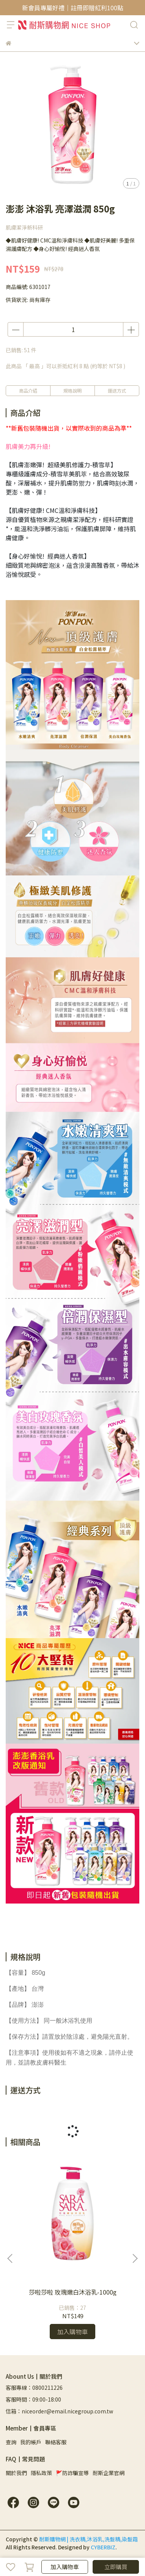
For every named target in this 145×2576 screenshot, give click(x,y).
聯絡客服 (55, 2442)
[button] (134, 2258)
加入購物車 (64, 2567)
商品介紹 (28, 390)
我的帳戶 (30, 2442)
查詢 (11, 2442)
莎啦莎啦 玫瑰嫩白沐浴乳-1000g (73, 2292)
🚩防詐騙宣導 (72, 2473)
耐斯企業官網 (109, 2473)
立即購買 (115, 2567)
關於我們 (16, 2473)
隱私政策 (41, 2473)
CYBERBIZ (103, 2547)
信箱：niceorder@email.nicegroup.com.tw (59, 2411)
